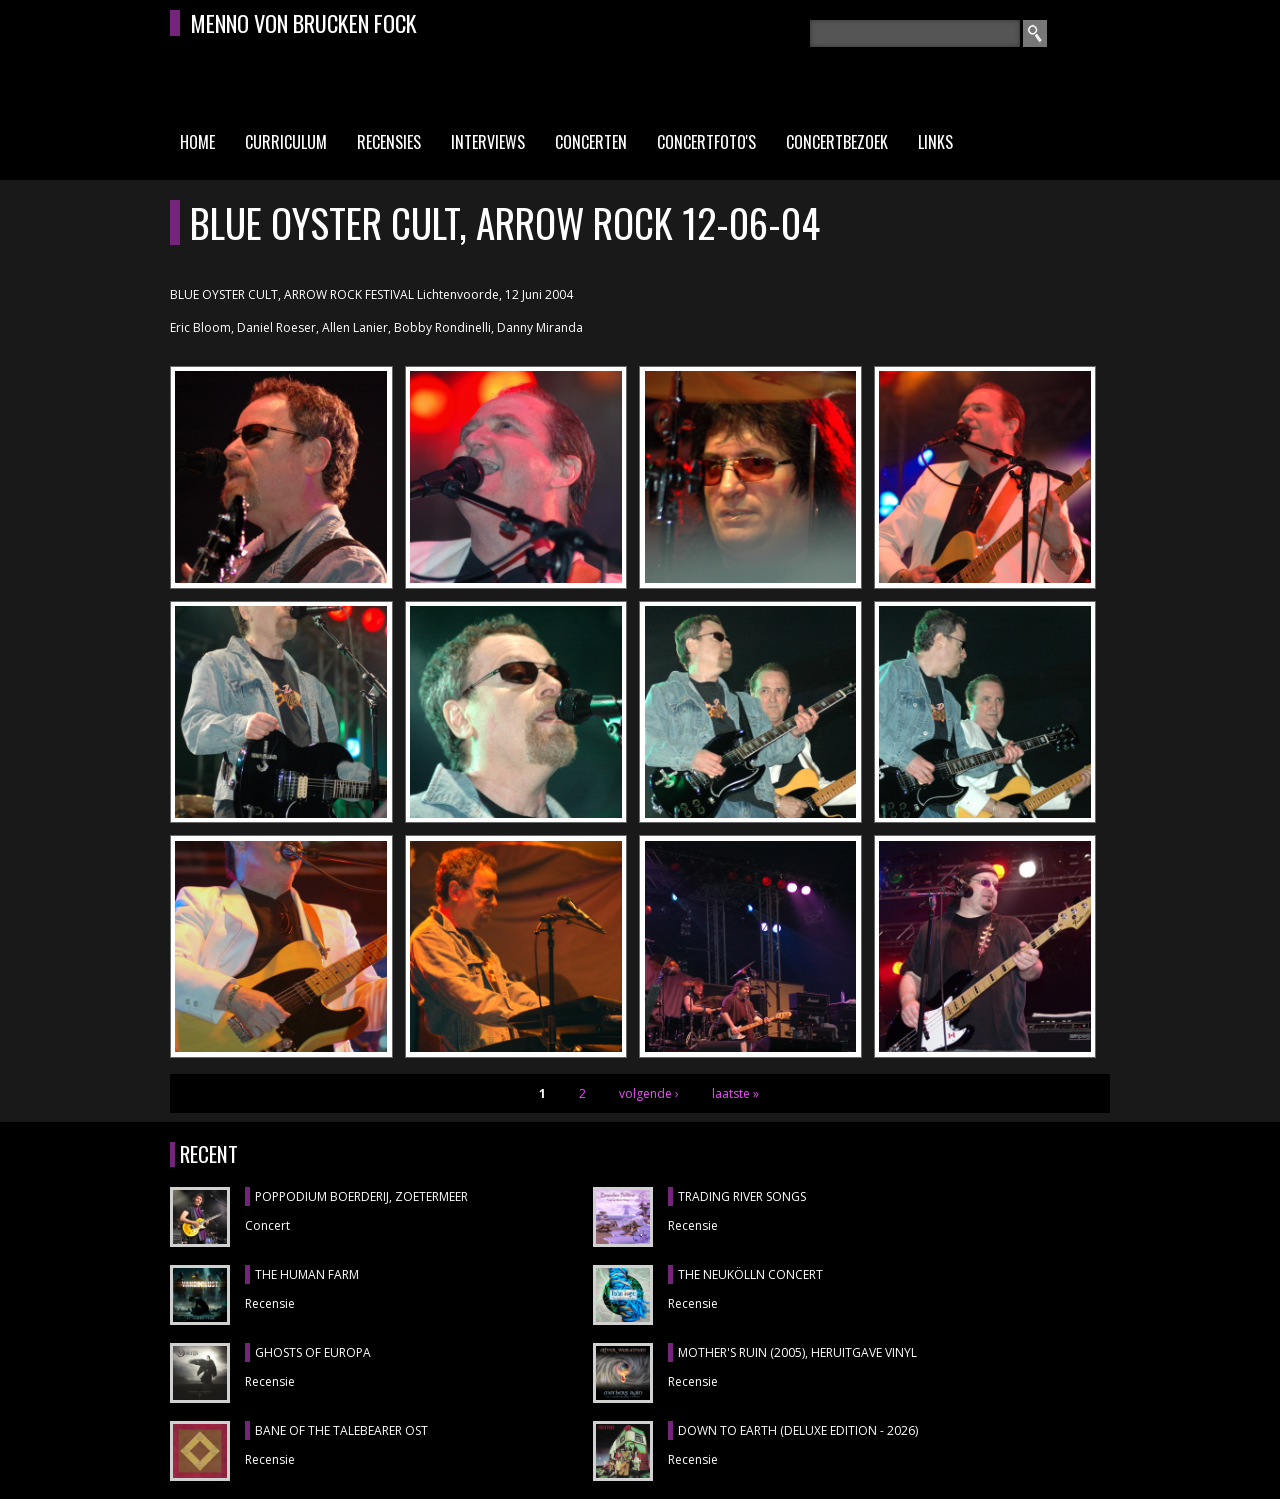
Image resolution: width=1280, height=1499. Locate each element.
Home (197, 142)
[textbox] (915, 33)
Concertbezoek (837, 142)
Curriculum (286, 142)
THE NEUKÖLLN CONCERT (750, 1274)
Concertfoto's (706, 142)
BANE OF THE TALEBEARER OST (341, 1430)
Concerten (591, 142)
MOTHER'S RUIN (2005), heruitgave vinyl (797, 1352)
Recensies (389, 142)
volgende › (649, 1093)
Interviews (488, 142)
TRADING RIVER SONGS (742, 1196)
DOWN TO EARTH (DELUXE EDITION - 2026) (798, 1430)
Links (935, 142)
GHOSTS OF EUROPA (313, 1352)
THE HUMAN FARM (307, 1274)
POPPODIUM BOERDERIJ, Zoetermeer (361, 1196)
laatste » (735, 1093)
